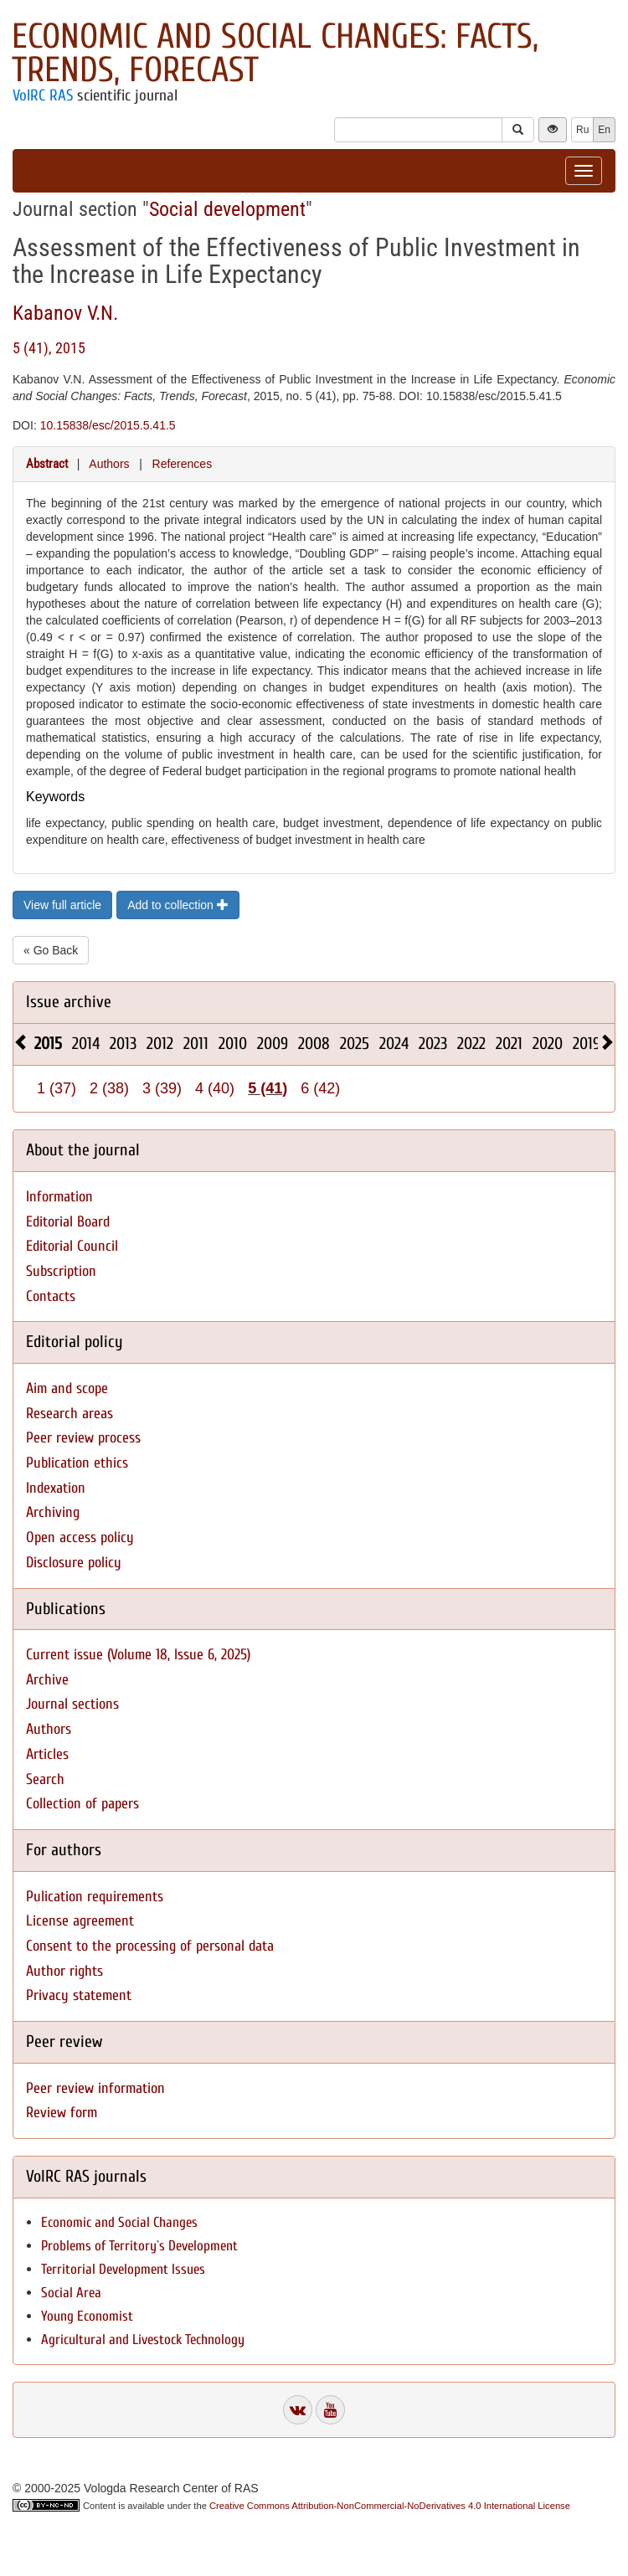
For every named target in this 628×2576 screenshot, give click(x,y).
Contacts (50, 1296)
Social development (227, 209)
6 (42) (320, 1088)
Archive (47, 1680)
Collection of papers (82, 1803)
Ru (582, 130)
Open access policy (80, 1537)
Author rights (64, 1971)
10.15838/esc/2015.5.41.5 (108, 425)
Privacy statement (78, 1995)
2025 (354, 1043)
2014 (86, 1043)
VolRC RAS (43, 95)
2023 (433, 1043)
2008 (314, 1043)
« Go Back (50, 950)
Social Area (71, 2293)
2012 (160, 1043)
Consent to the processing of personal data (150, 1946)
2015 (48, 1043)
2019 (586, 1043)
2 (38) (109, 1088)
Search (45, 1779)
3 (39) (162, 1088)
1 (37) (56, 1088)
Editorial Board (68, 1222)
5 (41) (267, 1088)
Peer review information (95, 2088)
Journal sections (72, 1704)
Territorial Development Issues (123, 2269)
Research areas (69, 1413)
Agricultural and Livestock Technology (143, 2339)
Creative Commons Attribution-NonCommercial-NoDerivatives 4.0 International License (389, 2506)
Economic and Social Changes (119, 2222)
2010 (233, 1043)
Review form (61, 2112)
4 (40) (214, 1088)
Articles (47, 1754)
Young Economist (87, 2316)
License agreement (80, 1921)
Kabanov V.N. (65, 313)
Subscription (61, 1271)
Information (59, 1197)
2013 (123, 1043)
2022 (471, 1043)
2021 (509, 1043)
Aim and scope (67, 1388)
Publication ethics (77, 1463)
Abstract (47, 463)
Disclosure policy (73, 1562)
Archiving (53, 1512)
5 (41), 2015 (49, 348)
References (182, 463)
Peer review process (83, 1438)
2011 (195, 1043)
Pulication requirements (94, 1896)
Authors (109, 463)
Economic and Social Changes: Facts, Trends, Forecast (275, 53)
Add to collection (178, 905)
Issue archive (68, 1001)
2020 (548, 1043)
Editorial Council (72, 1246)
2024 (394, 1043)
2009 (272, 1043)
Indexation (55, 1488)
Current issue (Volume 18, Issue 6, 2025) (138, 1654)
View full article (62, 905)
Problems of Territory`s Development (139, 2246)
